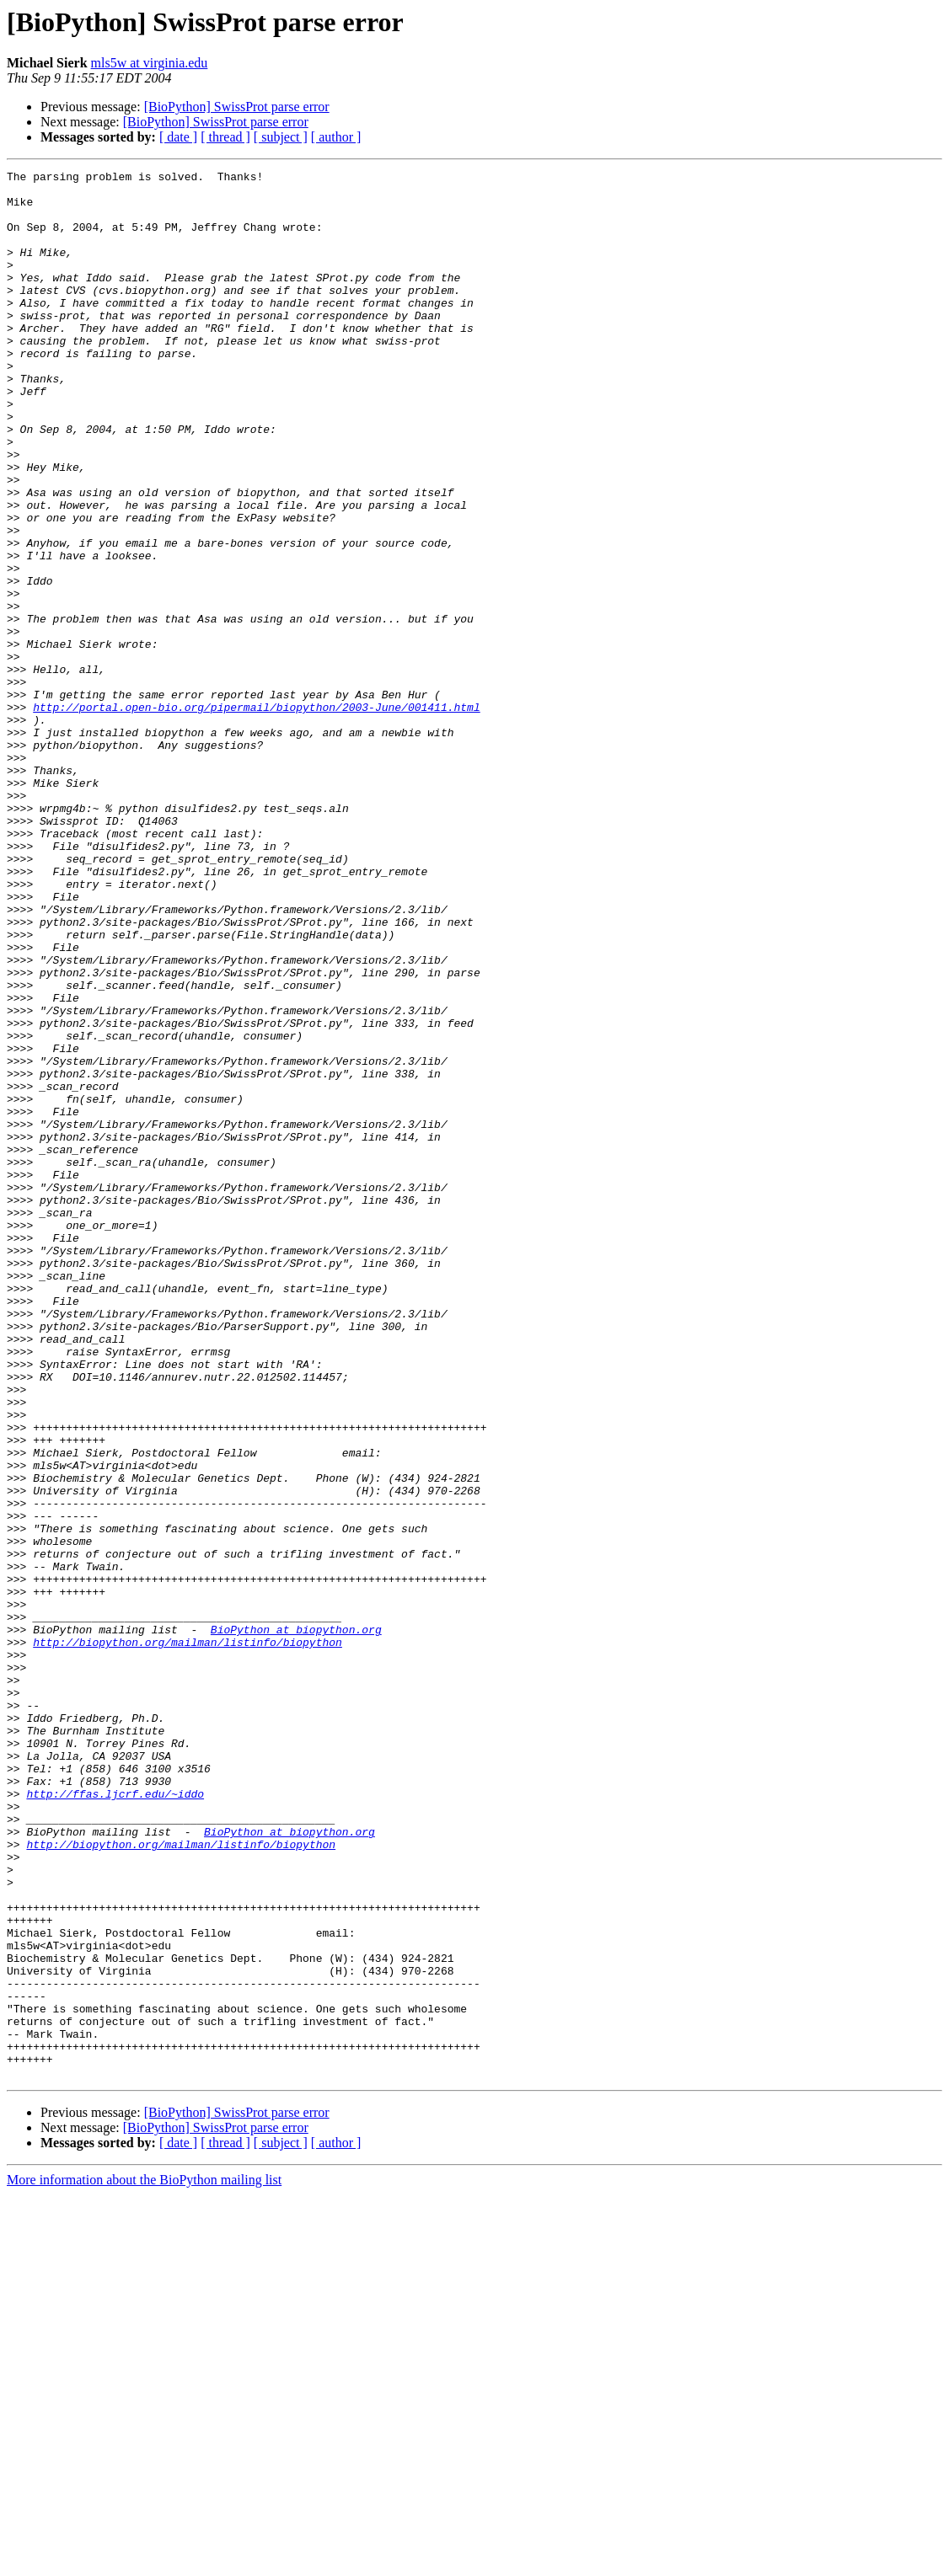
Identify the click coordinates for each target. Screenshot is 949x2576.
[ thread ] (225, 137)
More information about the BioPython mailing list (144, 2561)
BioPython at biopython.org (296, 1922)
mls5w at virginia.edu (149, 63)
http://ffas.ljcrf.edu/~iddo (115, 2119)
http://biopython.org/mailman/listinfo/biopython (187, 1937)
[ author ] (336, 137)
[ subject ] (281, 137)
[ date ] (178, 137)
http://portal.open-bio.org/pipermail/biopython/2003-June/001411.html (256, 815)
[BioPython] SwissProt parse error (237, 106)
